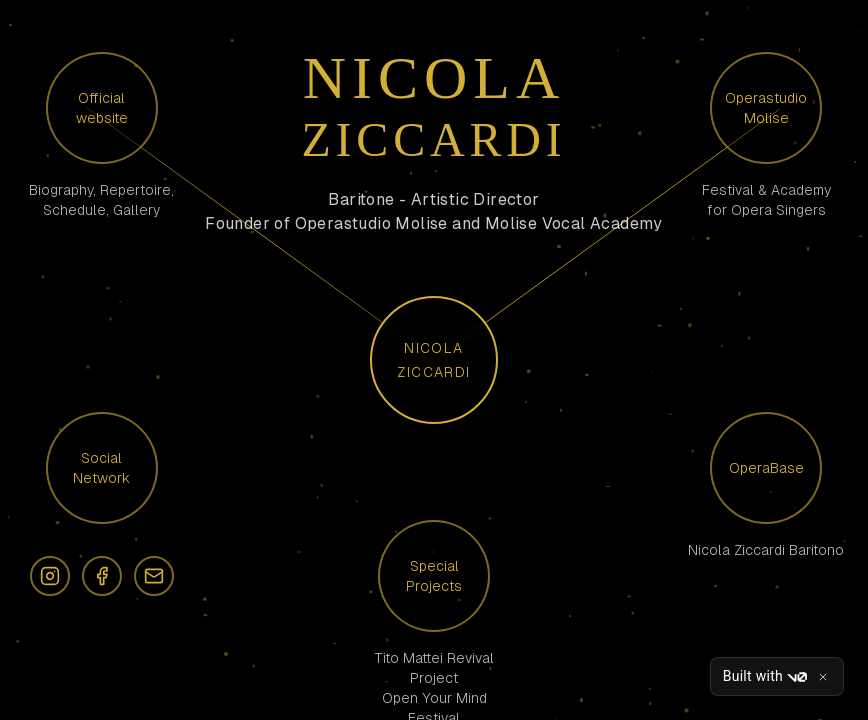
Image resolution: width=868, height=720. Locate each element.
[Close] (823, 677)
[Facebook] (102, 576)
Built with (765, 677)
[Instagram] (50, 576)
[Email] (154, 576)
